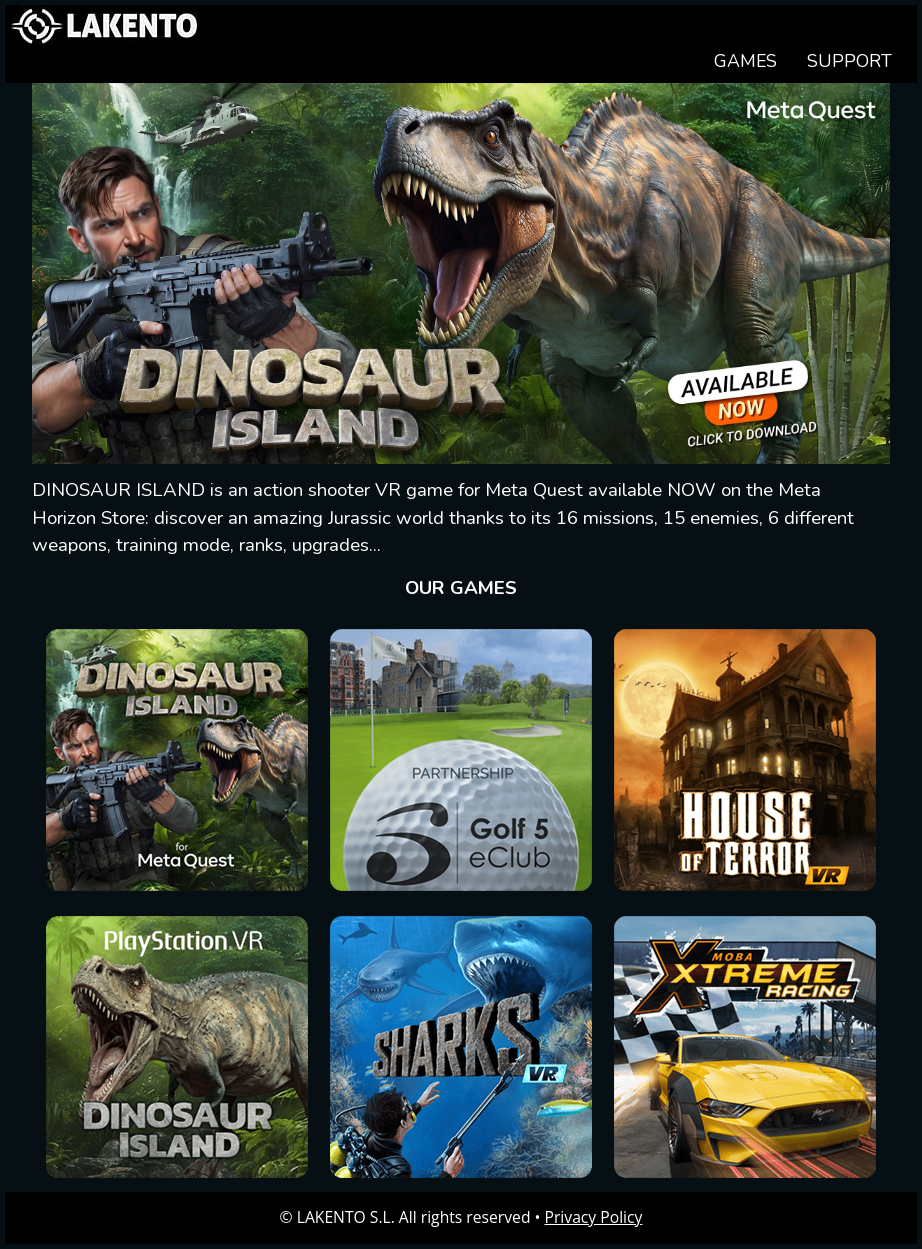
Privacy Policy (594, 1217)
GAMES (745, 61)
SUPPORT (849, 61)
